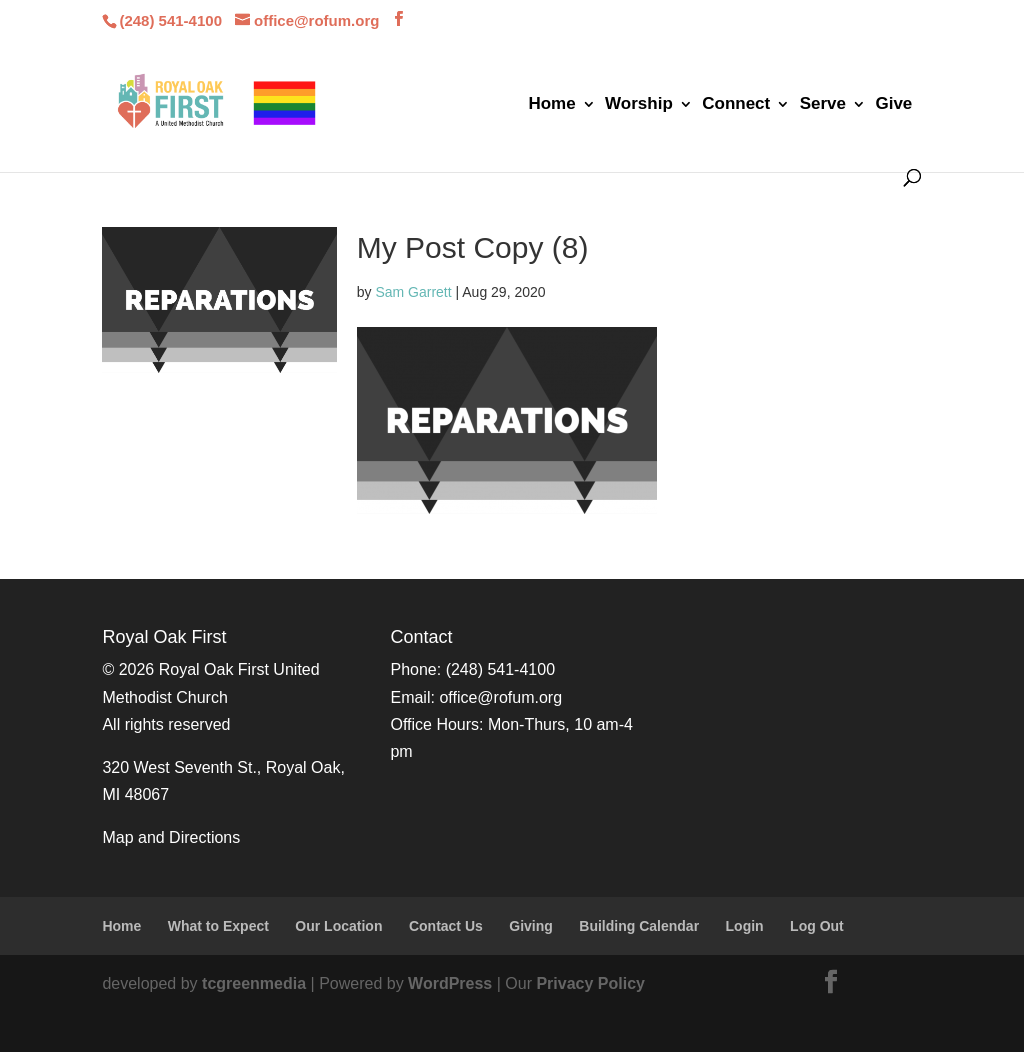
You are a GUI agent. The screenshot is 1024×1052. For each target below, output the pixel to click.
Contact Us (446, 926)
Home (551, 105)
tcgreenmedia (254, 983)
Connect (736, 105)
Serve (823, 105)
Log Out (817, 926)
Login (745, 926)
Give (893, 105)
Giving (531, 926)
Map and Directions (171, 837)
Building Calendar (639, 926)
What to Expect (218, 926)
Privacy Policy (590, 983)
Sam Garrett (413, 292)
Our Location (338, 926)
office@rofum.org (500, 697)
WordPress (450, 983)
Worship (639, 105)
